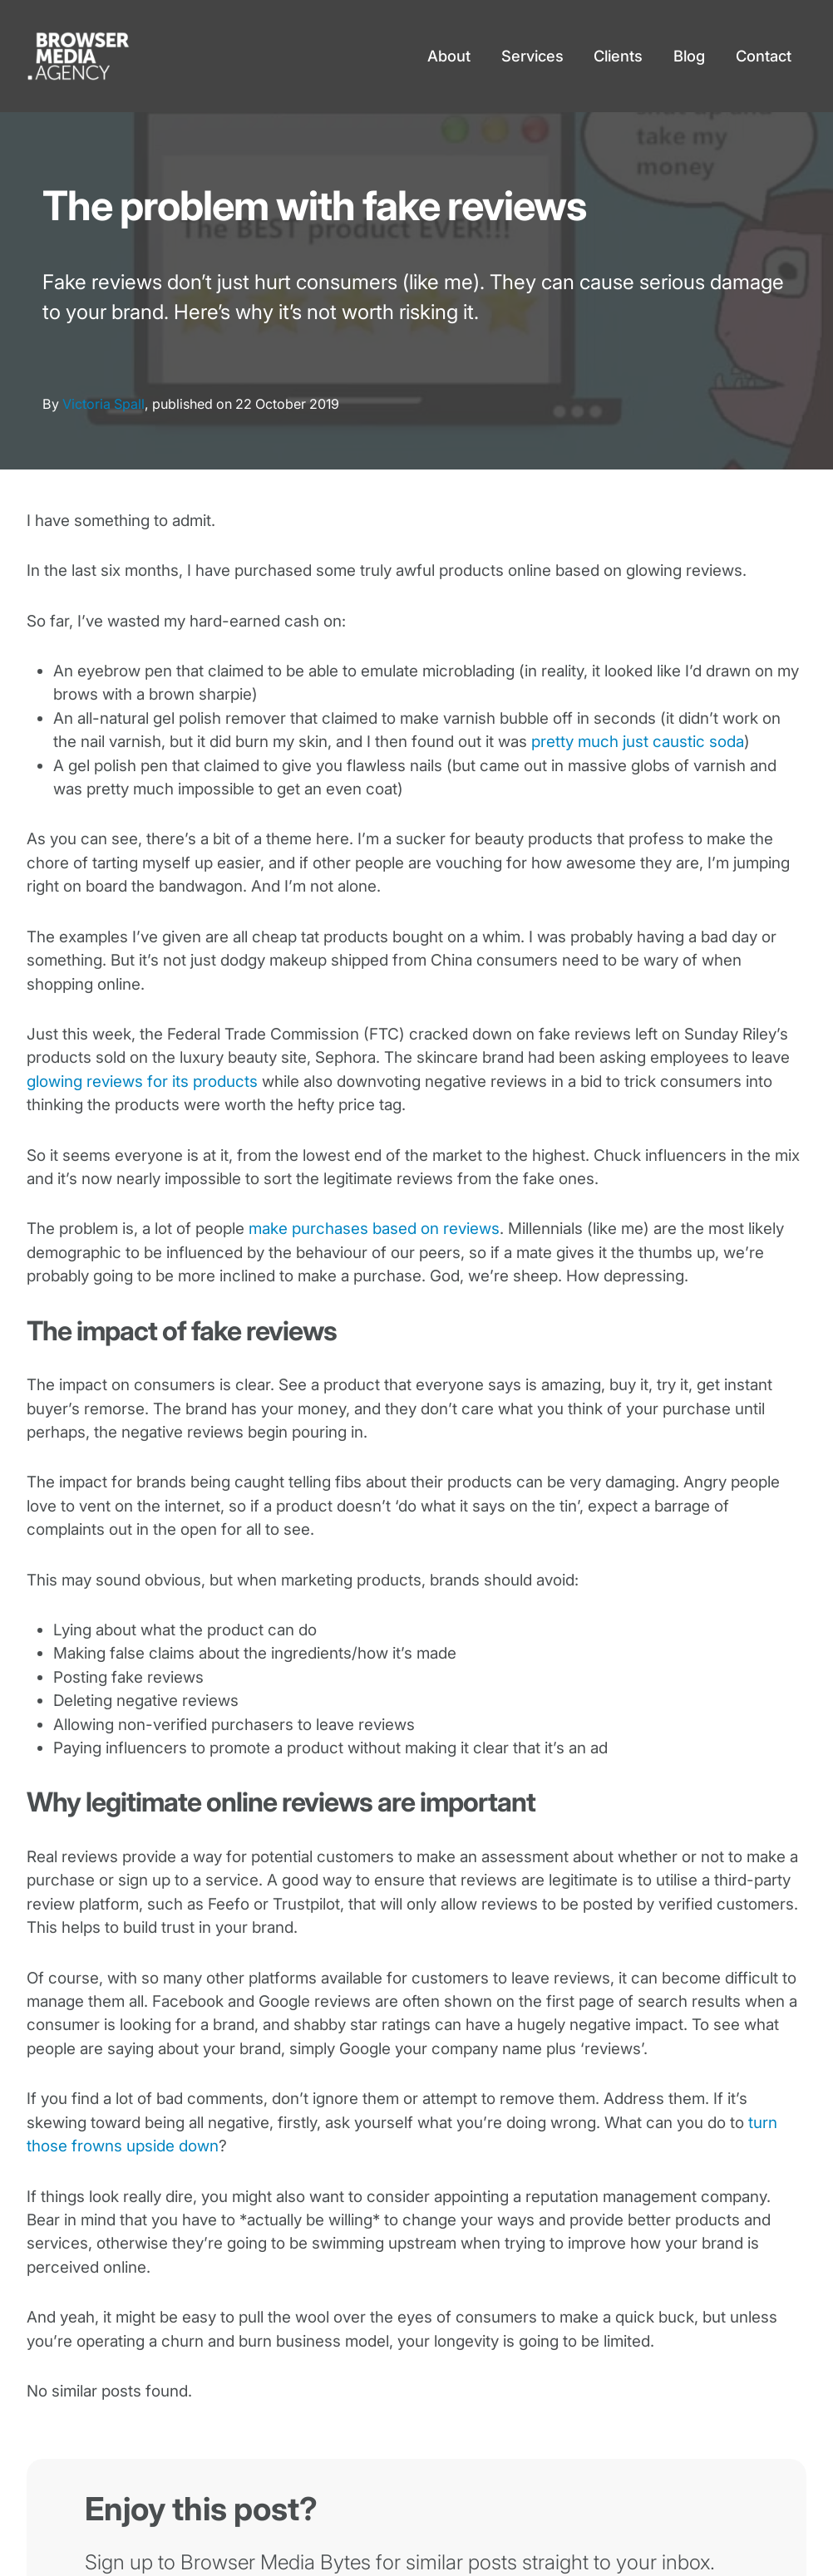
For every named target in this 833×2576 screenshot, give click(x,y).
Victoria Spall (103, 404)
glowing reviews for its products (142, 1081)
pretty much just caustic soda (637, 741)
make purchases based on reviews (374, 1228)
